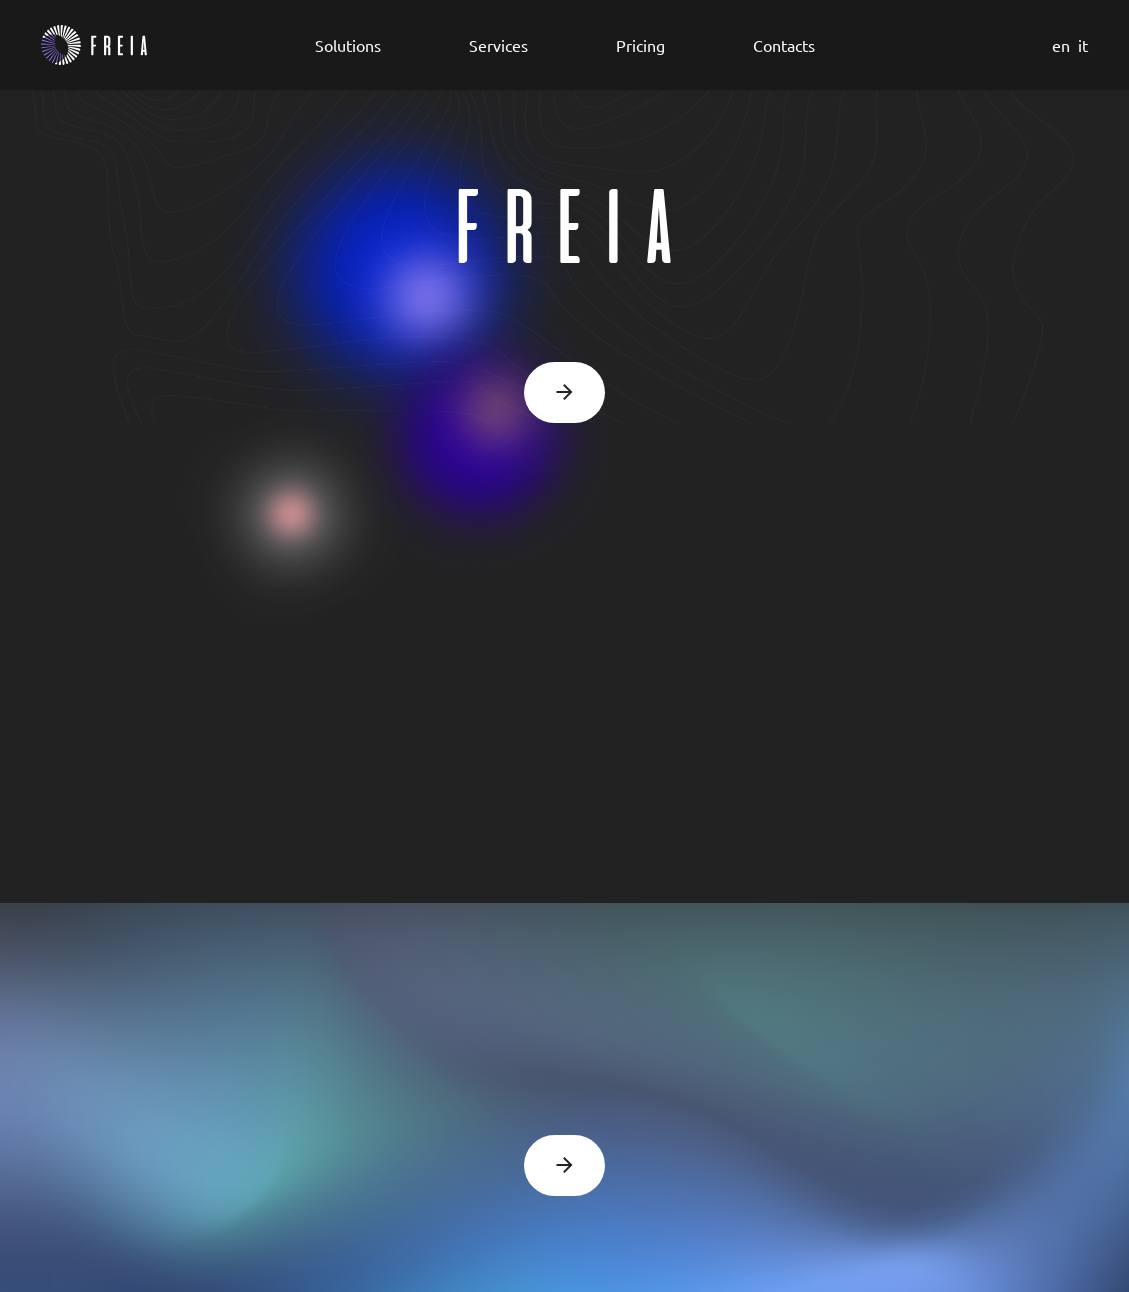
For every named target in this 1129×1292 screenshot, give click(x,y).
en (1061, 45)
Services (498, 45)
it (1083, 45)
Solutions (348, 45)
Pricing (640, 45)
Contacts (784, 45)
